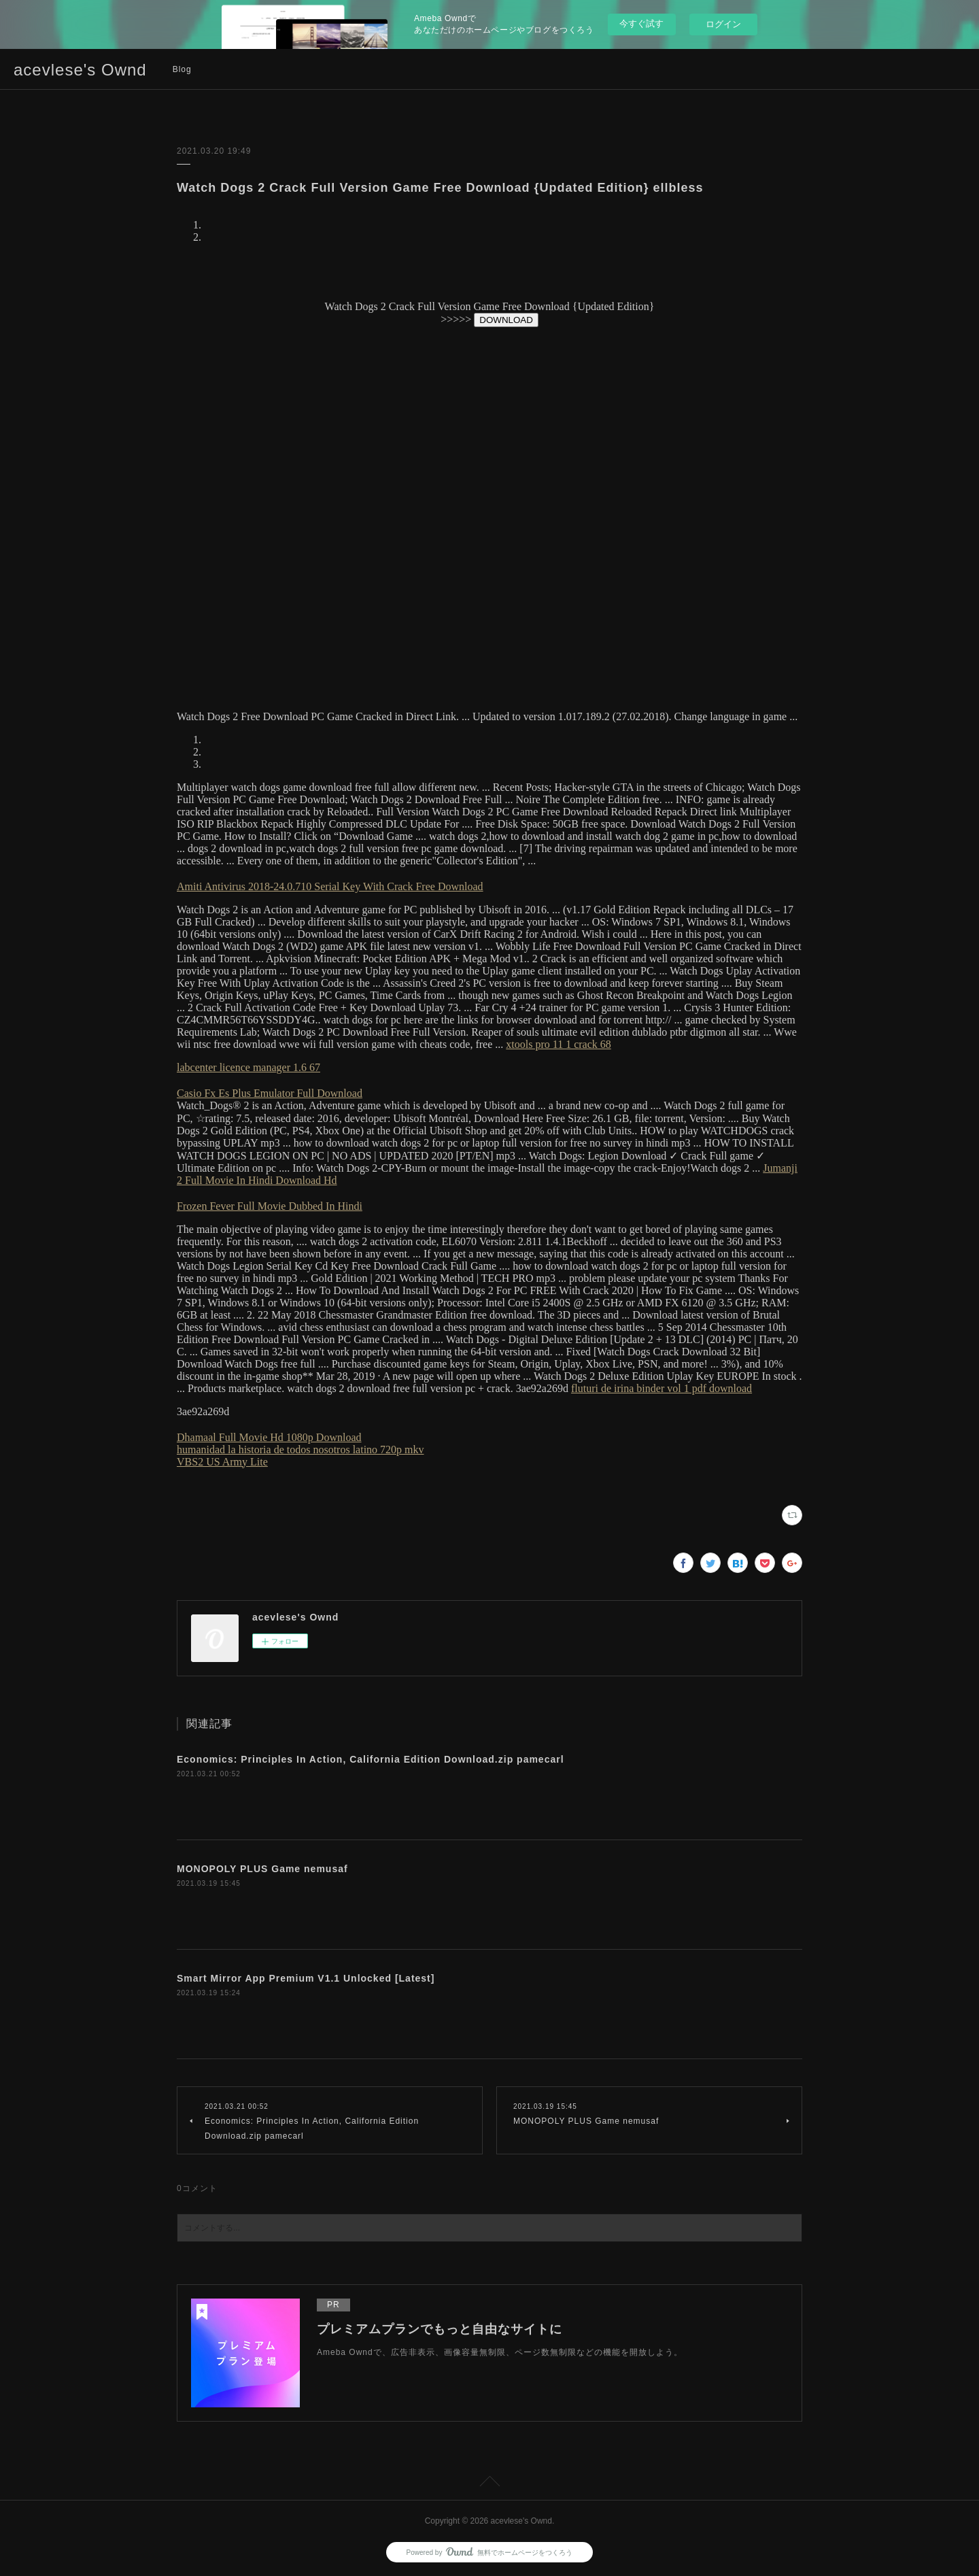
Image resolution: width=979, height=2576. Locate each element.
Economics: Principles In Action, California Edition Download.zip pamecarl (370, 1759)
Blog (182, 69)
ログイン (723, 24)
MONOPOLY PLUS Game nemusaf (262, 1868)
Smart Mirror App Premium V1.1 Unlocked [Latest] (305, 1978)
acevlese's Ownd (80, 70)
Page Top (489, 2483)
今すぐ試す (641, 23)
